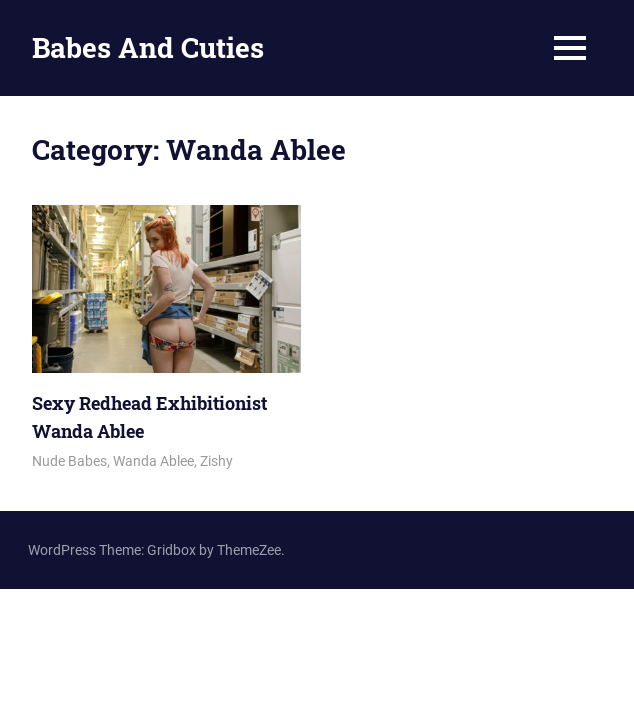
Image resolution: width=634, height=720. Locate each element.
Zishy (216, 461)
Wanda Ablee (153, 461)
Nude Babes (69, 461)
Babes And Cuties (148, 47)
